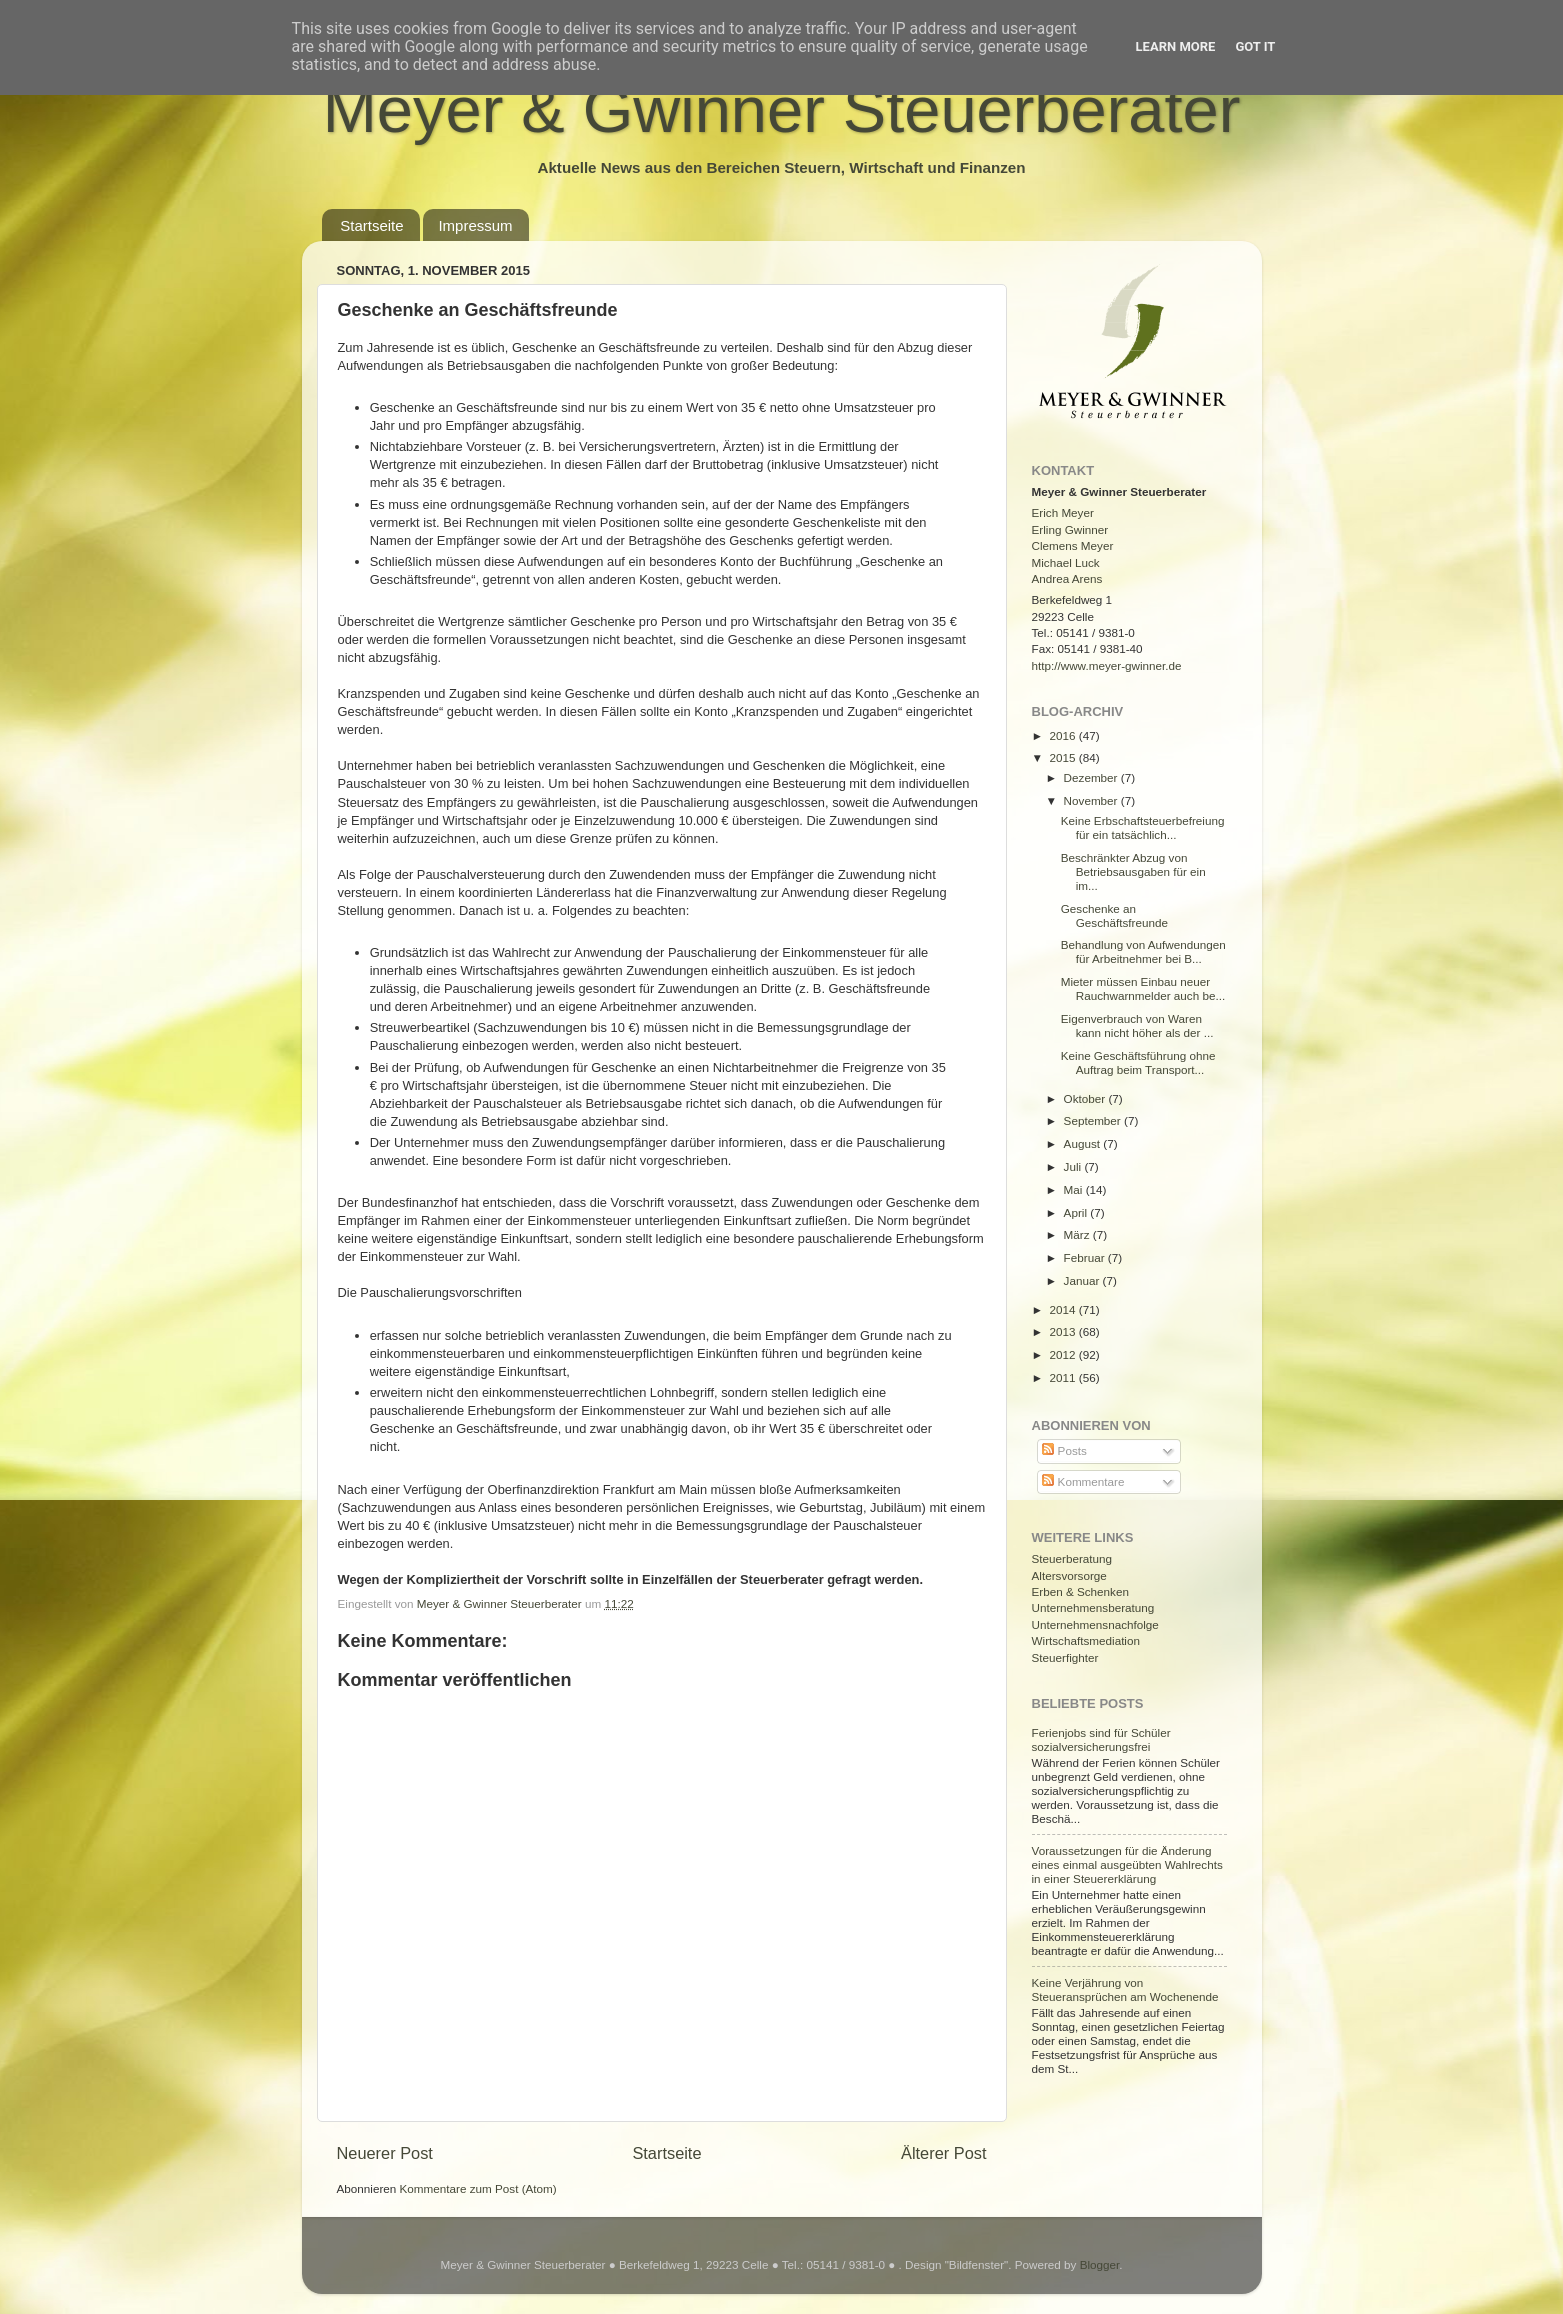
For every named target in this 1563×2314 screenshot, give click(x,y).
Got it (1255, 46)
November (1092, 800)
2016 (1064, 735)
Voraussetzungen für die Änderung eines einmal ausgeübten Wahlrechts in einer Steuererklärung (1127, 1864)
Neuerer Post (385, 2153)
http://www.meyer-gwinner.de (1107, 665)
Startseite (371, 225)
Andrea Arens (1067, 578)
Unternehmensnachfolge (1095, 1624)
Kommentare (1083, 1481)
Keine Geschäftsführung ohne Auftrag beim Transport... (1138, 1062)
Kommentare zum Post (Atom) (478, 2188)
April (1077, 1212)
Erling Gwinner (1070, 529)
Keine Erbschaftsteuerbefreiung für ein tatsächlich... (1143, 827)
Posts (1064, 1450)
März (1078, 1234)
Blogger (1100, 2264)
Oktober (1086, 1098)
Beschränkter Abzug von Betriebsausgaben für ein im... (1133, 871)
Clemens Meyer (1073, 545)
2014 (1064, 1309)
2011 (1064, 1377)
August (1084, 1143)
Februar (1086, 1257)
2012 (1064, 1354)
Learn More (1176, 46)
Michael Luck (1066, 562)
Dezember (1092, 777)
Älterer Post (943, 2153)
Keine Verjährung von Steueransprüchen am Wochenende (1125, 1989)
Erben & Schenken (1080, 1591)
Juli (1074, 1166)
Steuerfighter (1065, 1657)
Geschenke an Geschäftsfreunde (1114, 915)
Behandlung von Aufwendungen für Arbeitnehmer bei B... (1143, 951)
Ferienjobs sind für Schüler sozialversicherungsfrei (1101, 1739)
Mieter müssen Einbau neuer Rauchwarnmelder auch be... (1143, 988)
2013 (1064, 1331)
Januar (1083, 1280)
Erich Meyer (1063, 512)
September (1094, 1120)
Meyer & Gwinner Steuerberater (782, 109)
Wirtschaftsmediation (1086, 1640)
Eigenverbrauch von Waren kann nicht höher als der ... (1137, 1025)
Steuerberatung (1072, 1558)
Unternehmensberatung (1093, 1607)
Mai (1075, 1189)
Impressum (475, 225)
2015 (1064, 757)
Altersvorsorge (1069, 1575)
